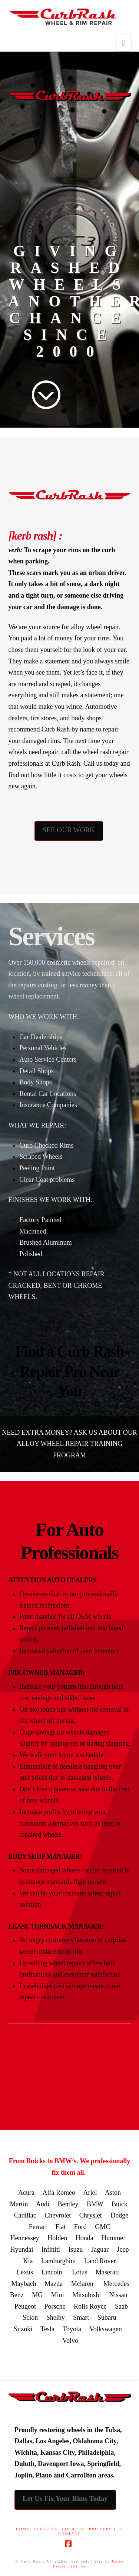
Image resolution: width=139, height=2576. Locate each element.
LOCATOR (73, 2529)
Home (23, 2529)
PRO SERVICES (106, 2529)
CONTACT (69, 2534)
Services (45, 2529)
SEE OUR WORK (69, 830)
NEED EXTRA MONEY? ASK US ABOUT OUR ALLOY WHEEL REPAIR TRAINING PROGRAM (69, 1444)
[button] (123, 42)
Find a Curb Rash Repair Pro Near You (69, 1371)
